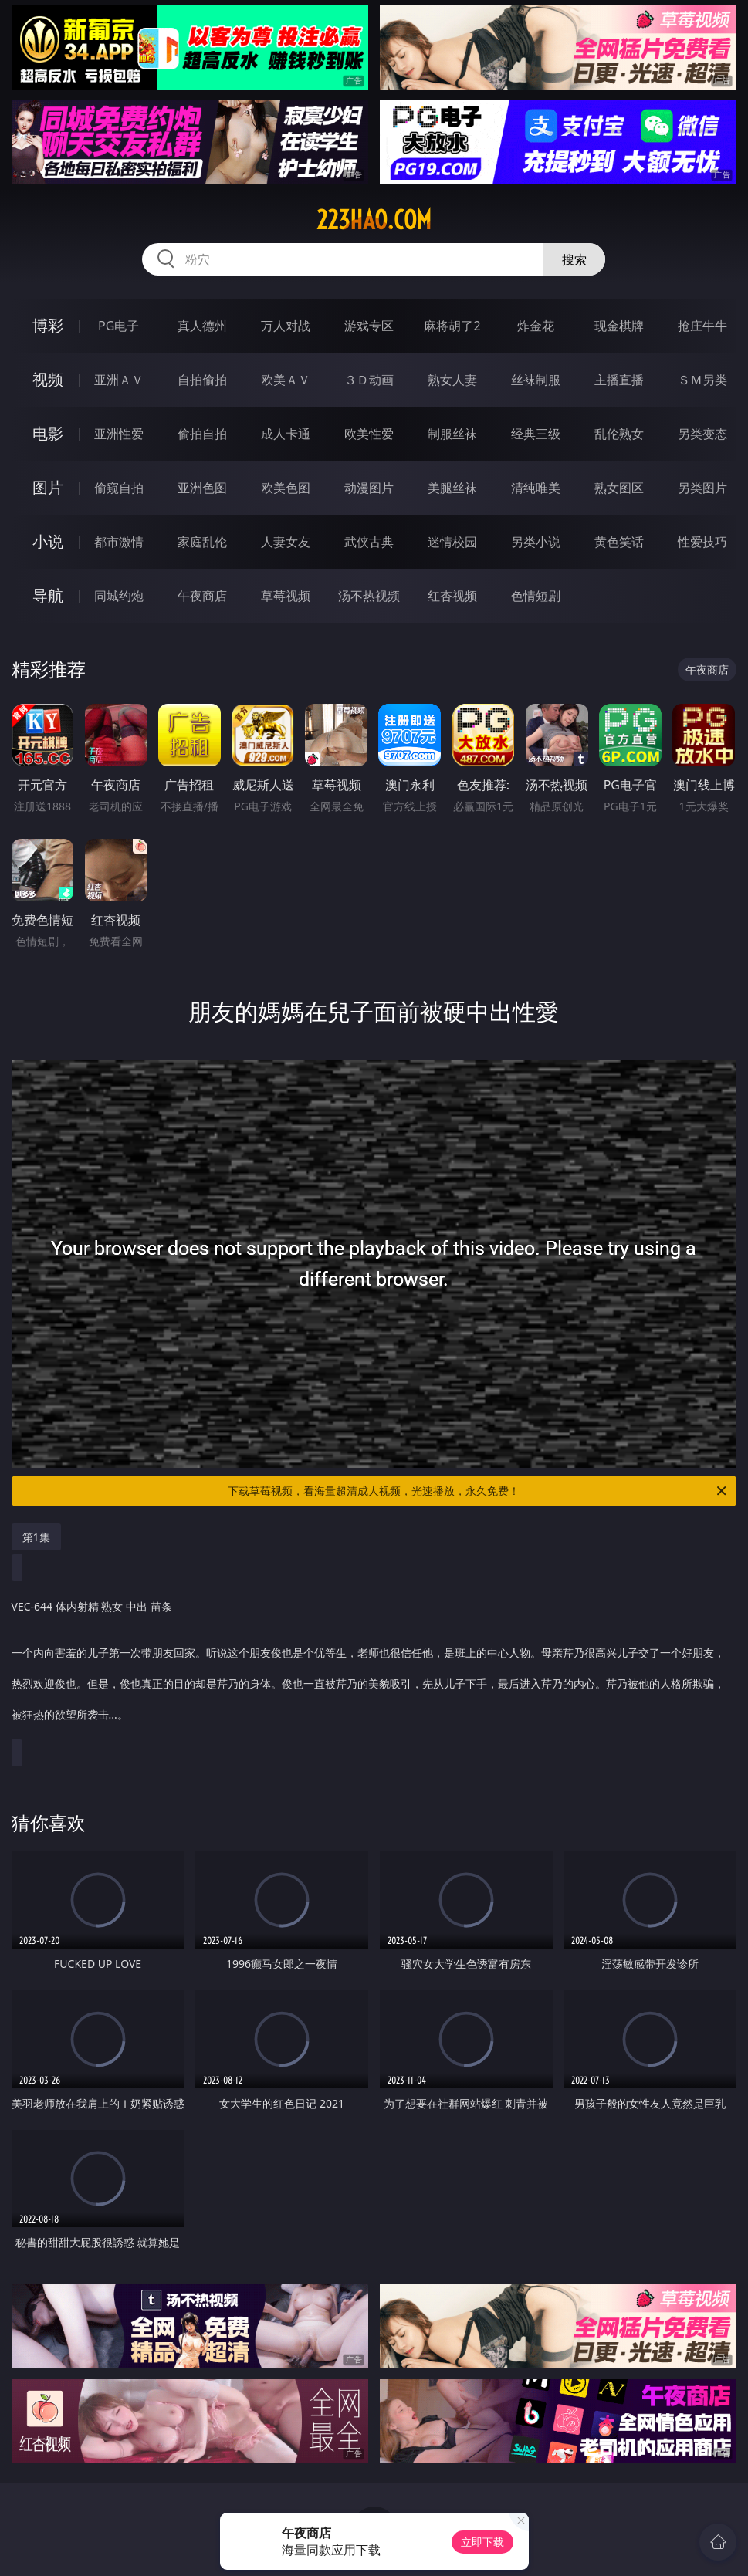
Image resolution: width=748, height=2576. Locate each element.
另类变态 (702, 433)
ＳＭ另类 (702, 379)
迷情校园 (452, 541)
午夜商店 (202, 595)
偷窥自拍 (119, 487)
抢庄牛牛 (702, 325)
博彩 (47, 325)
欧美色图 (285, 487)
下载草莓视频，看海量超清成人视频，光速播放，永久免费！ (478, 1491)
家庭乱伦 (202, 541)
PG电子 (118, 325)
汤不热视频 (369, 595)
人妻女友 (285, 541)
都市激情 (119, 541)
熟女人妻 (452, 379)
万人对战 (285, 325)
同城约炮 (119, 595)
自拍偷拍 (202, 379)
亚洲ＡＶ (119, 379)
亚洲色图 (202, 487)
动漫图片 (369, 487)
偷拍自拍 (202, 433)
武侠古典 (369, 541)
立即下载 (482, 2541)
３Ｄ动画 (369, 379)
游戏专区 (369, 325)
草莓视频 (285, 595)
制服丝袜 (452, 433)
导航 (47, 595)
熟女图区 (619, 487)
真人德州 (202, 325)
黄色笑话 (619, 541)
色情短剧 (535, 595)
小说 (47, 541)
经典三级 (535, 433)
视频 (47, 379)
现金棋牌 (619, 325)
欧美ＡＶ (285, 379)
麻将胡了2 (452, 325)
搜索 (574, 259)
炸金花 (535, 325)
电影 (47, 433)
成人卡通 (285, 433)
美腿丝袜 (452, 487)
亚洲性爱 (119, 433)
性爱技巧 (702, 541)
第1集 (36, 1537)
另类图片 (702, 487)
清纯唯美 (535, 487)
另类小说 (535, 541)
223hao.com (374, 220)
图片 (47, 487)
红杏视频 (452, 595)
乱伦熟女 (619, 433)
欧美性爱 (369, 433)
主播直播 (619, 379)
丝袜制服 (535, 379)
